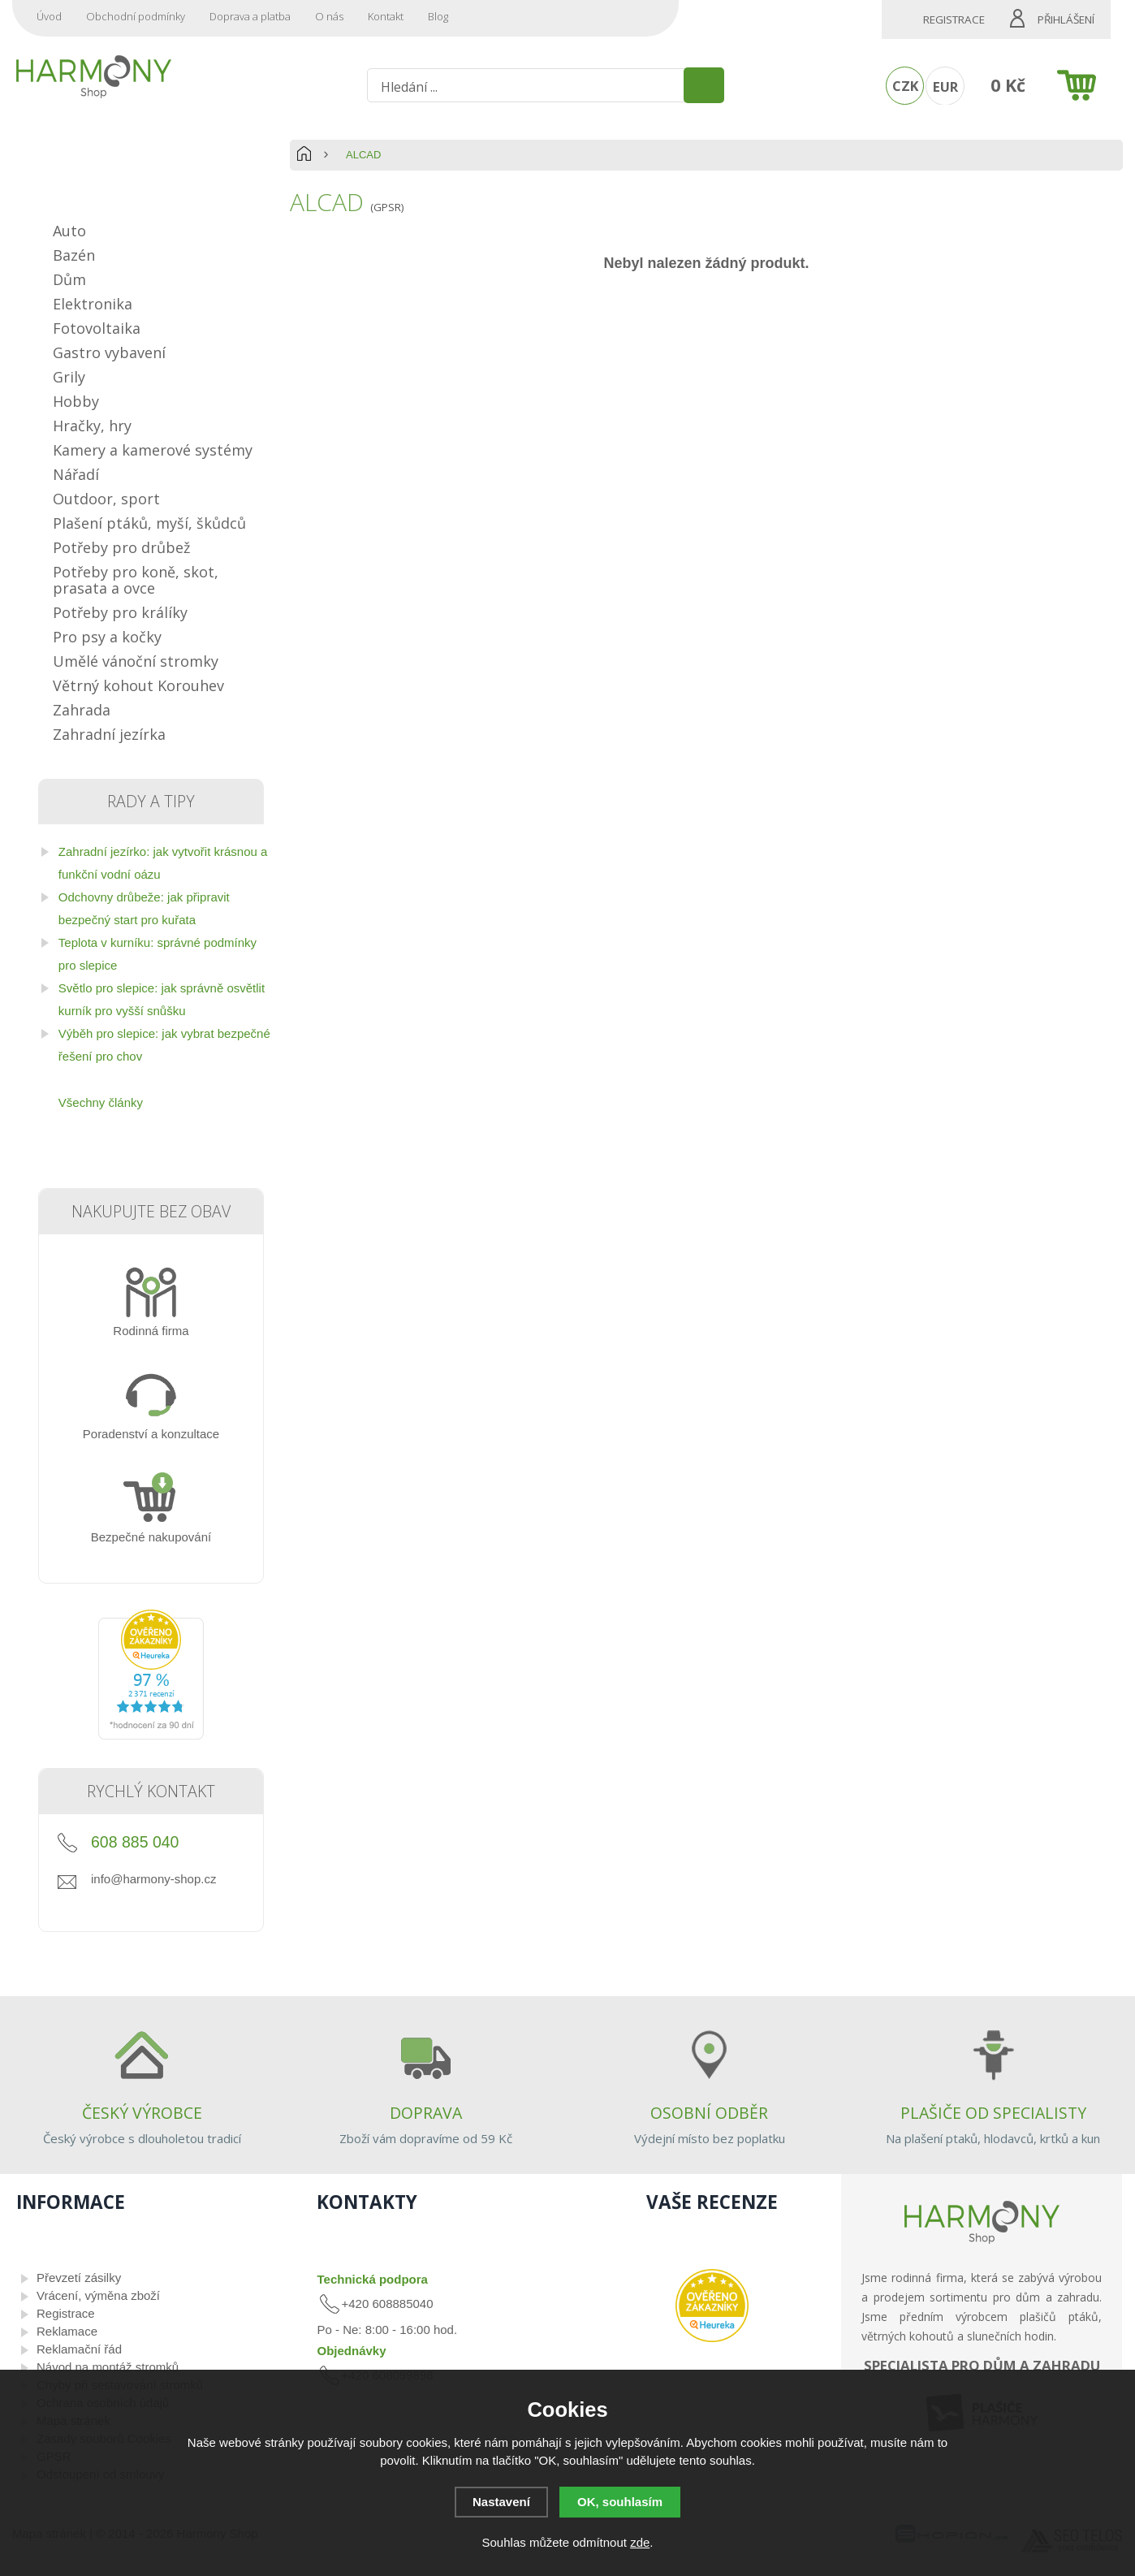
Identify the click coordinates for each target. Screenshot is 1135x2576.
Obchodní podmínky (135, 16)
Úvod (49, 16)
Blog (438, 16)
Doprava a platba (250, 16)
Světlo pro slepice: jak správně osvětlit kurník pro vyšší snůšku (161, 999)
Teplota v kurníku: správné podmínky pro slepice (157, 954)
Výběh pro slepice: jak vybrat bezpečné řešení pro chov (164, 1045)
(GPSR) (387, 207)
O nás (329, 16)
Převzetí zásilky (79, 2277)
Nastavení (501, 2502)
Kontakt (386, 16)
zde (639, 2542)
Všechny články (100, 1102)
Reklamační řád (79, 2349)
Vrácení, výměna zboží (98, 2295)
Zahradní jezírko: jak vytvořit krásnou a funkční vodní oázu (163, 863)
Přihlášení (1066, 19)
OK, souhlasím (619, 2502)
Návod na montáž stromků (108, 2367)
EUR (945, 86)
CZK (905, 85)
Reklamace (67, 2331)
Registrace (954, 19)
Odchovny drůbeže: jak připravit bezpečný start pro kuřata (144, 908)
